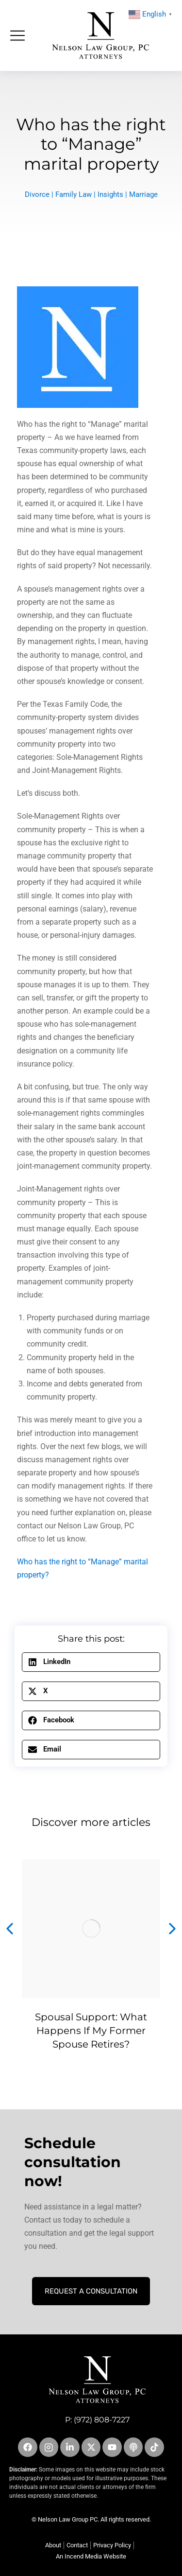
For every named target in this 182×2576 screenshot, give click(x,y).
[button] (91, 1662)
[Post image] (91, 1928)
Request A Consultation (91, 2291)
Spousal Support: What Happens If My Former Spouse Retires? (91, 2030)
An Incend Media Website (91, 2556)
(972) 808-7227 (102, 2419)
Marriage (143, 194)
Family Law (73, 194)
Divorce (37, 194)
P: (69, 2419)
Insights (110, 194)
